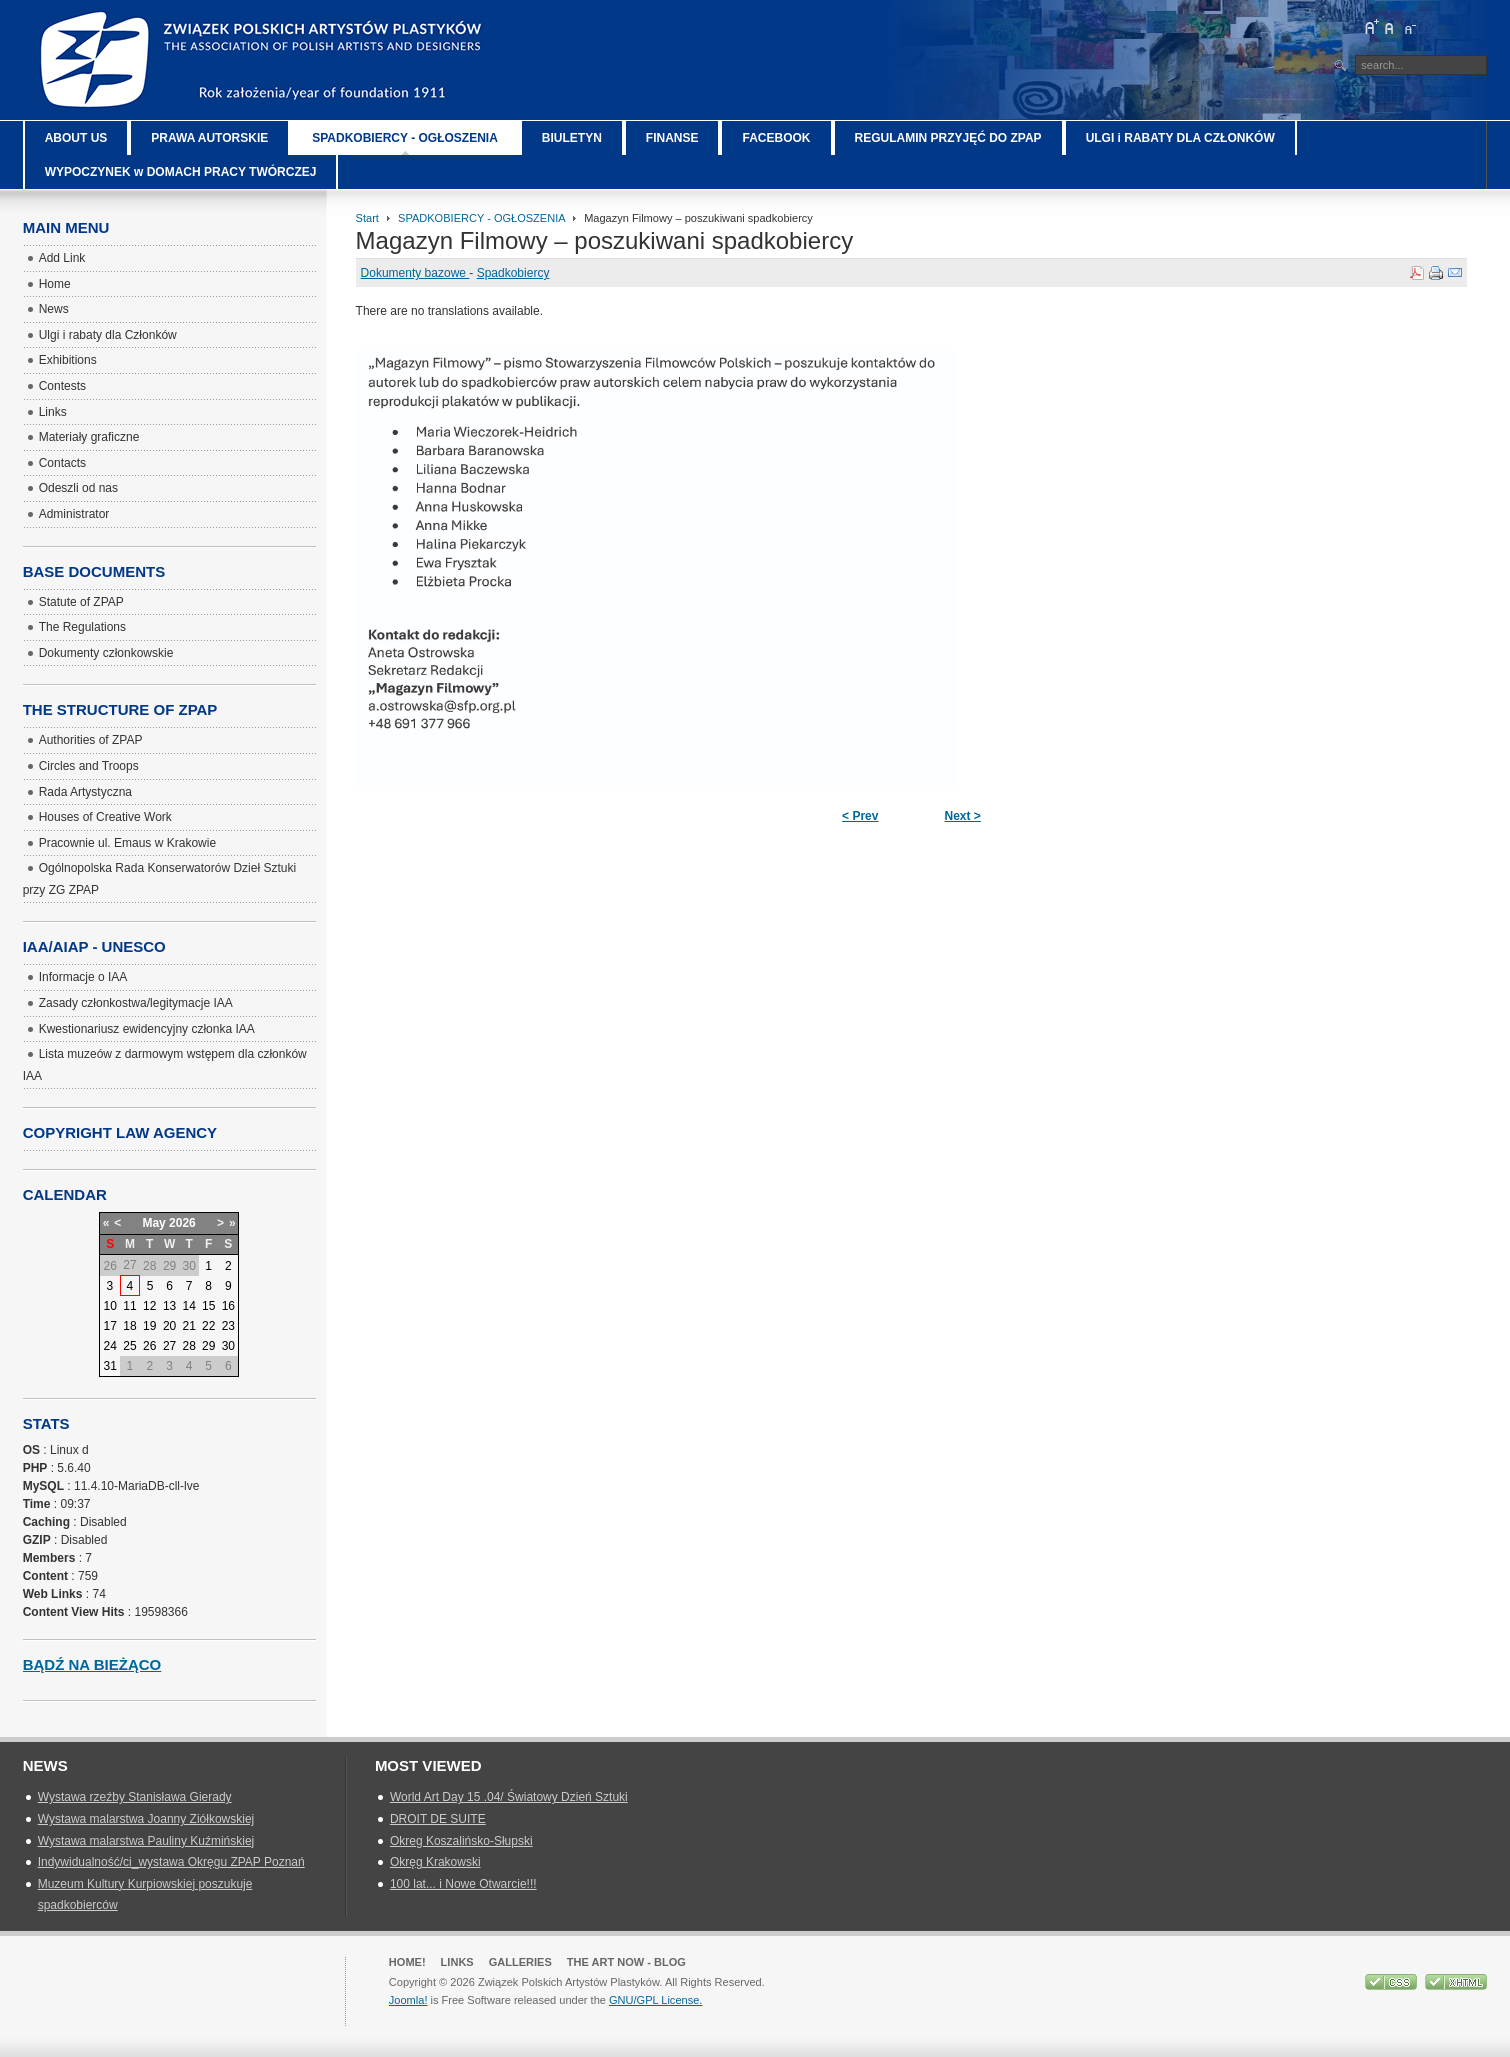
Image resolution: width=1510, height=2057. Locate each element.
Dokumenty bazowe (415, 273)
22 (208, 1326)
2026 (182, 1223)
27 (169, 1346)
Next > (962, 816)
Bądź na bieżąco (92, 1664)
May (153, 1223)
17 (109, 1326)
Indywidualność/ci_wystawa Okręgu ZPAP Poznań (171, 1862)
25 (129, 1346)
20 (169, 1326)
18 (129, 1326)
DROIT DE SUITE (438, 1819)
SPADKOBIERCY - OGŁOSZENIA (481, 218)
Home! (407, 1962)
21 (188, 1326)
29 (208, 1346)
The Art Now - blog (626, 1962)
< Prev (860, 816)
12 (149, 1306)
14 (188, 1306)
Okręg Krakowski (435, 1862)
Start (367, 218)
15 (208, 1306)
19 (149, 1326)
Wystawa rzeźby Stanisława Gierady (135, 1797)
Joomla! (408, 2000)
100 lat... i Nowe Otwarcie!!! (463, 1884)
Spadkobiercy (513, 273)
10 (109, 1306)
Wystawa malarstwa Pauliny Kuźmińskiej (146, 1841)
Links (457, 1962)
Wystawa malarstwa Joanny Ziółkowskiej (146, 1819)
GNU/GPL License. (655, 2000)
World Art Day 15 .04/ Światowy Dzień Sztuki (509, 1797)
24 (109, 1346)
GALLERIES (520, 1962)
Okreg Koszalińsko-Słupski (461, 1841)
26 (149, 1346)
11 (129, 1306)
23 (228, 1326)
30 (228, 1346)
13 (169, 1306)
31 (109, 1366)
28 (188, 1346)
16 (228, 1306)
